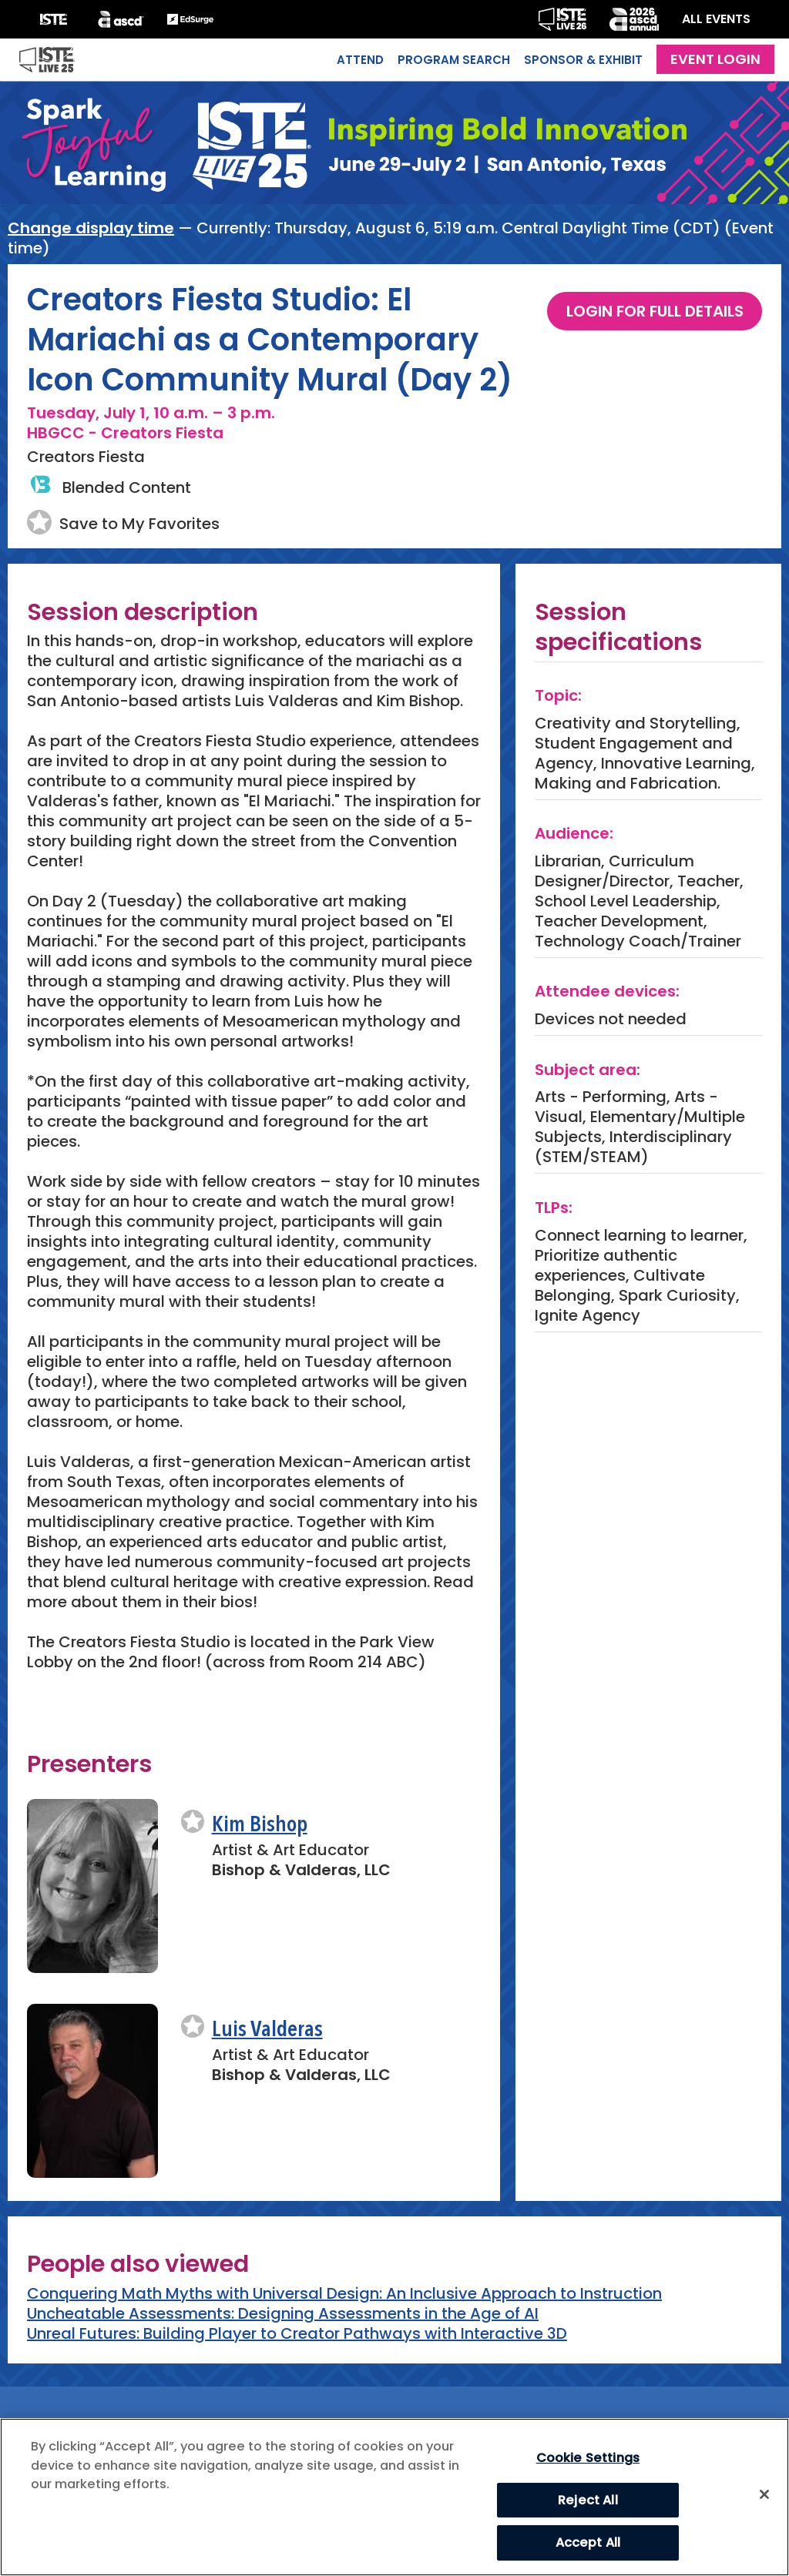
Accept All (588, 2542)
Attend (360, 60)
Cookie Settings (588, 2458)
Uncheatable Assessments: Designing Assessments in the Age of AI (283, 2313)
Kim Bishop (259, 1825)
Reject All (588, 2500)
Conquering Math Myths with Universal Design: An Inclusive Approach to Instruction (344, 2293)
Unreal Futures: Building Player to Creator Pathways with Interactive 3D (297, 2333)
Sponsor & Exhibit (583, 60)
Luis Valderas (267, 2030)
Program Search (454, 60)
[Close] (764, 2494)
